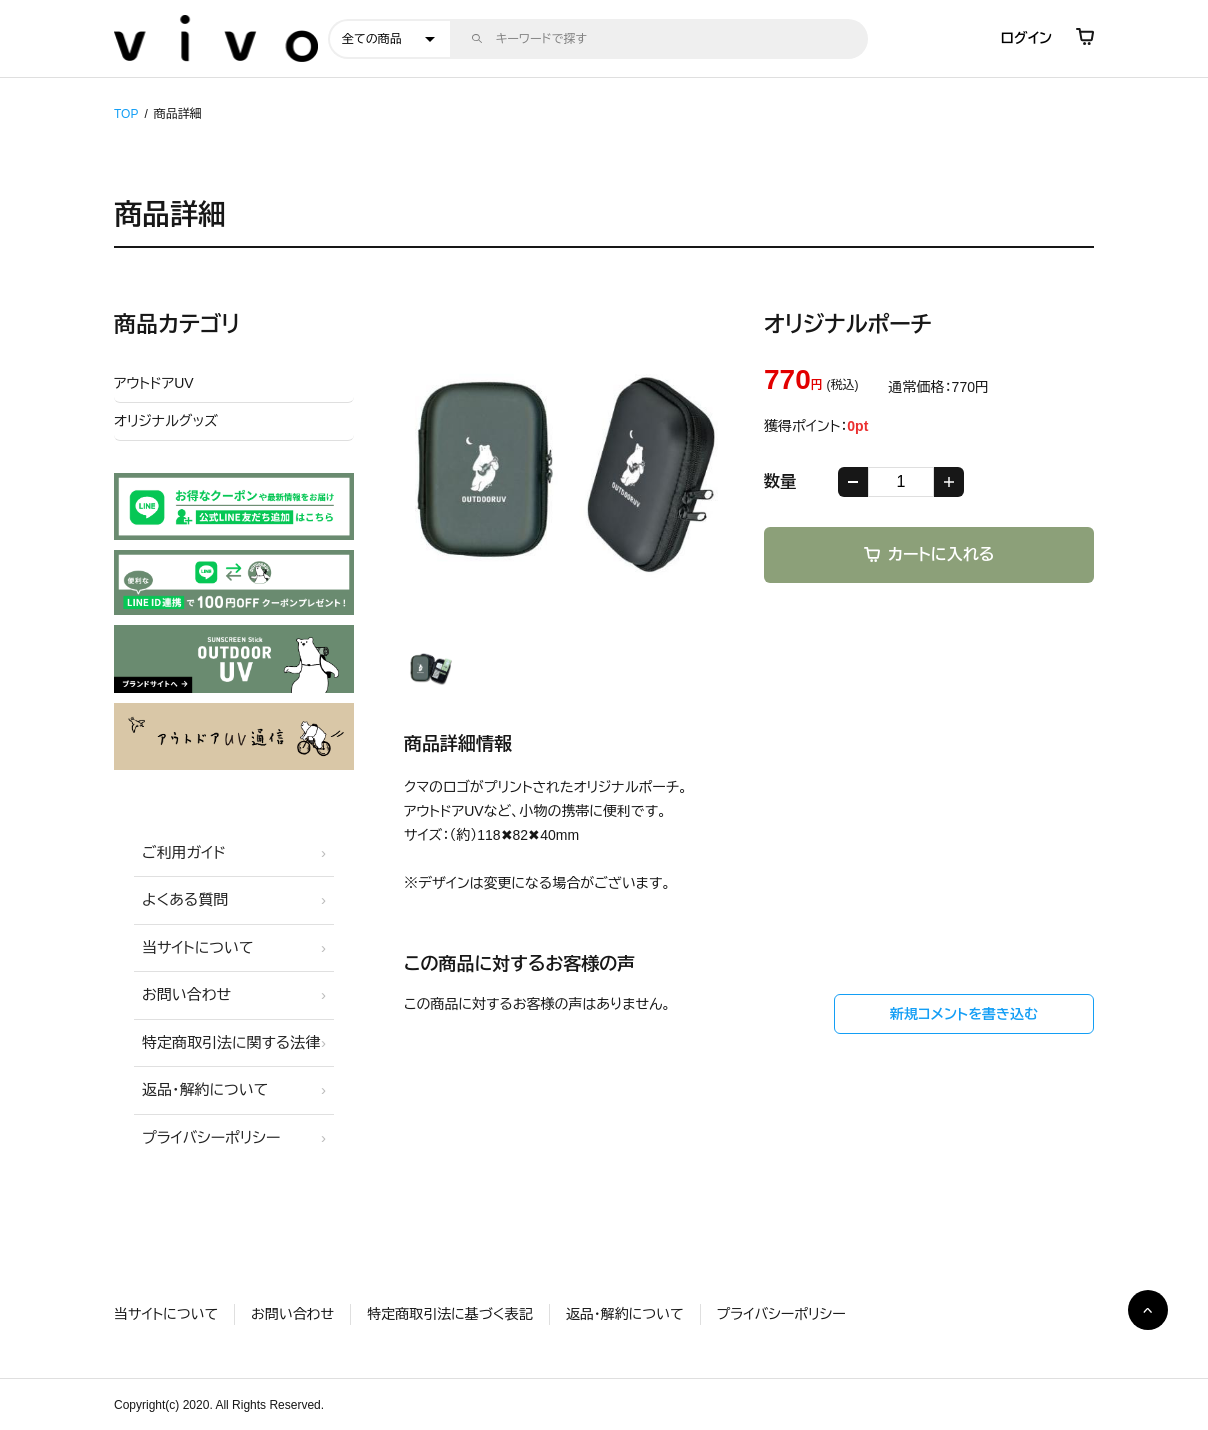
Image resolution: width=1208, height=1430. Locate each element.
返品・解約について (205, 1089)
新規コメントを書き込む (964, 1014)
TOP (126, 114)
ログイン (1026, 38)
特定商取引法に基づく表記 (449, 1314)
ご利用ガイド (184, 852)
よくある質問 (185, 899)
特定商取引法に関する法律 (231, 1042)
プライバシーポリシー (211, 1137)
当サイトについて (197, 947)
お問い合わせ (186, 994)
